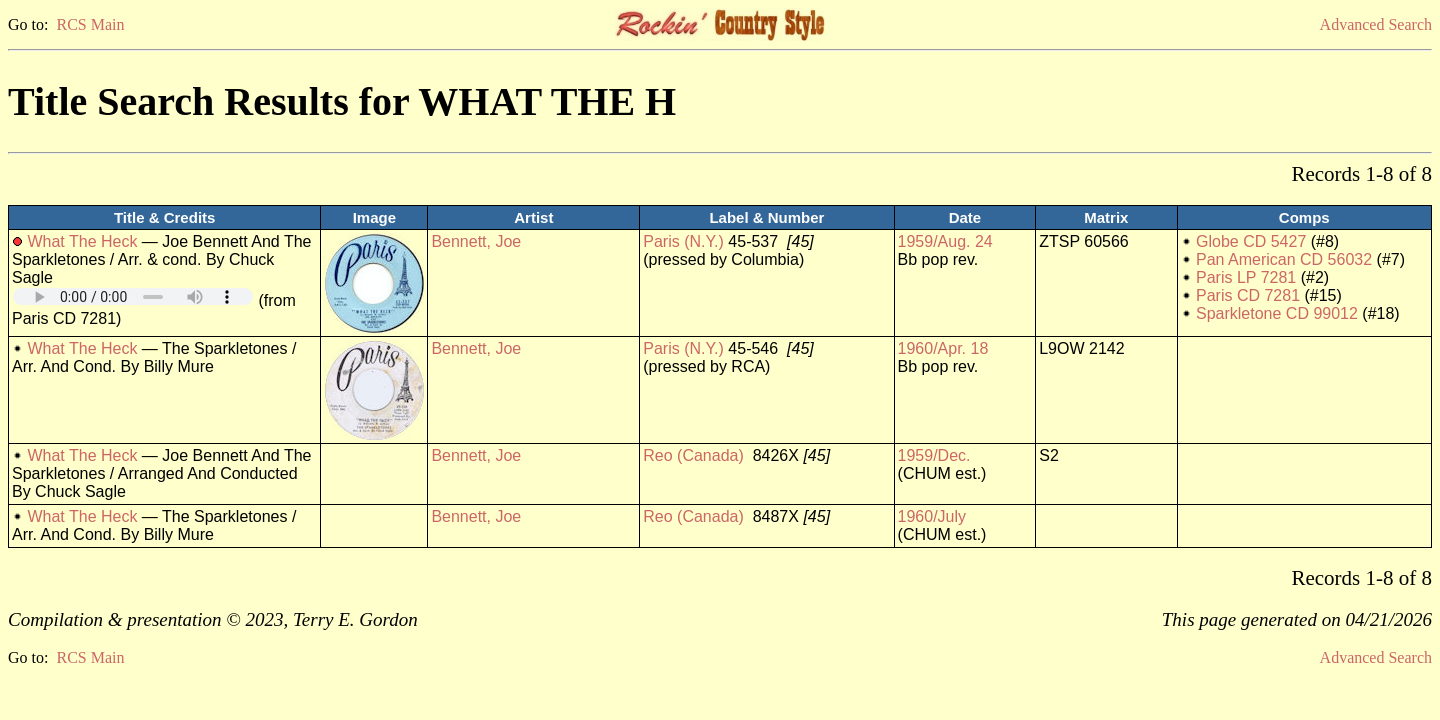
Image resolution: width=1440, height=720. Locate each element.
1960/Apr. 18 (943, 348)
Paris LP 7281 (1246, 277)
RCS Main (90, 24)
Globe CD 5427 (1251, 241)
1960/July (932, 516)
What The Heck (82, 241)
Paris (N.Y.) (683, 241)
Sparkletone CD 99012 (1277, 313)
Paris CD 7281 (1248, 295)
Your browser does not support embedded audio (133, 296)
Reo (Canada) (693, 455)
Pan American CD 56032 (1284, 259)
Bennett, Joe (476, 241)
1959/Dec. (934, 455)
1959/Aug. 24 (945, 241)
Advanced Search (1376, 24)
